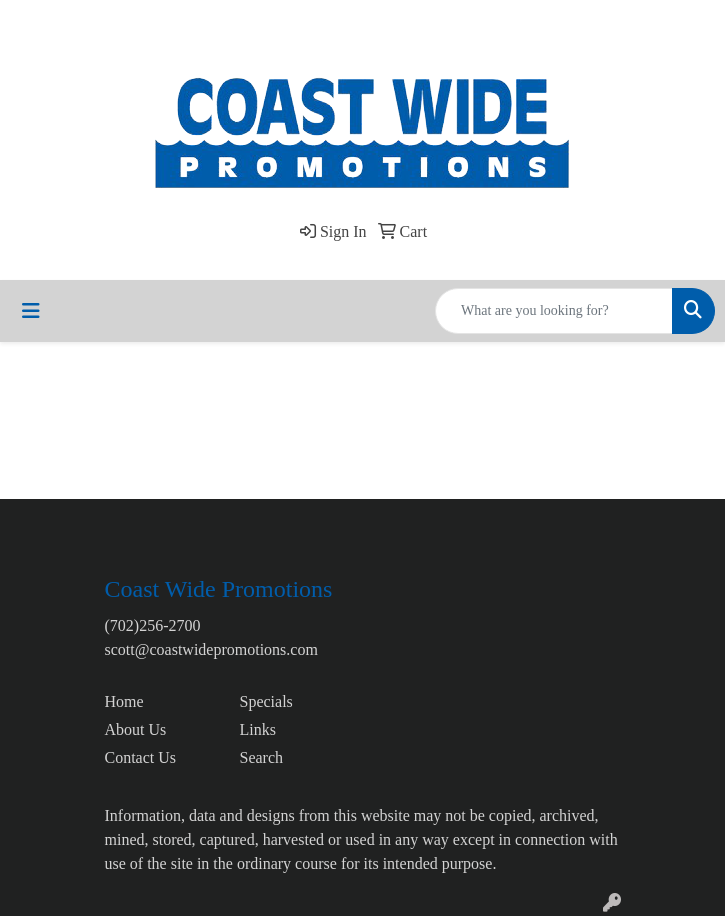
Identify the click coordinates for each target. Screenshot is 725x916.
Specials (266, 701)
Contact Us (141, 757)
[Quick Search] (554, 311)
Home (124, 701)
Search (262, 757)
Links (258, 729)
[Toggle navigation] (31, 311)
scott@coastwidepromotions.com (211, 649)
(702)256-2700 (153, 625)
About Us (136, 729)
